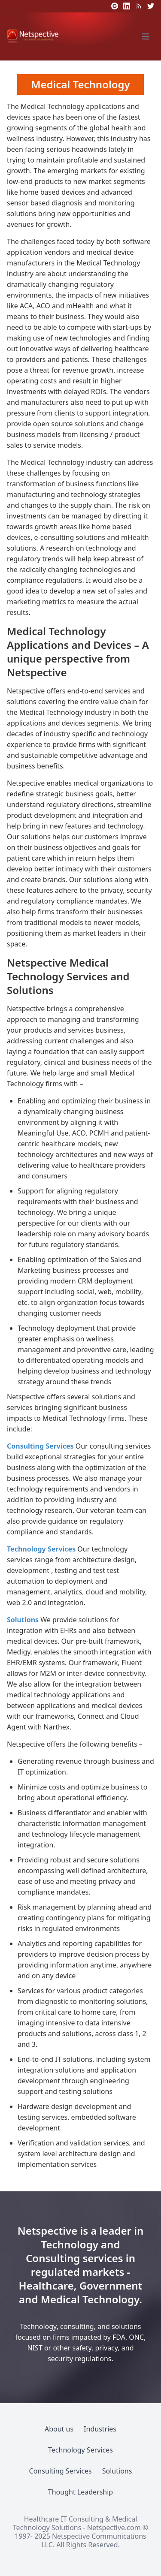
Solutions (23, 1619)
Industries (100, 2429)
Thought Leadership (80, 2492)
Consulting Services (40, 1446)
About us (59, 2429)
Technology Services (41, 1549)
